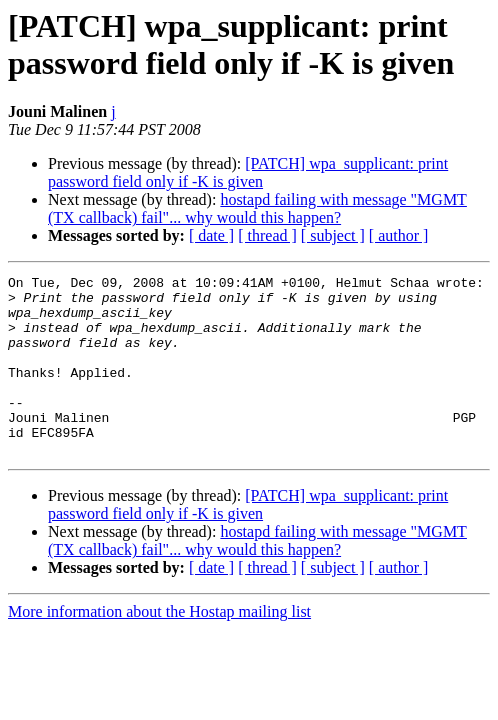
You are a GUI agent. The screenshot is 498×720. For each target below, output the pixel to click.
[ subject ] (333, 235)
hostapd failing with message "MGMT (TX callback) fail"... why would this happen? (257, 208)
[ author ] (399, 235)
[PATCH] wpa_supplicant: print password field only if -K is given (248, 172)
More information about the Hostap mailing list (159, 647)
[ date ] (211, 235)
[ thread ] (267, 235)
